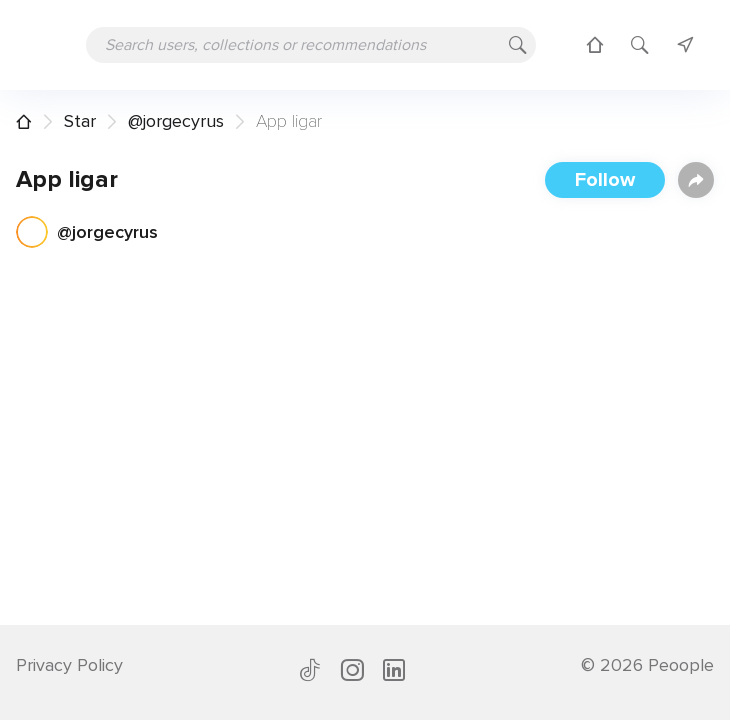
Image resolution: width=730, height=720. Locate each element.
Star (80, 121)
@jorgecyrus (176, 121)
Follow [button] (605, 180)
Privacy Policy (69, 665)
